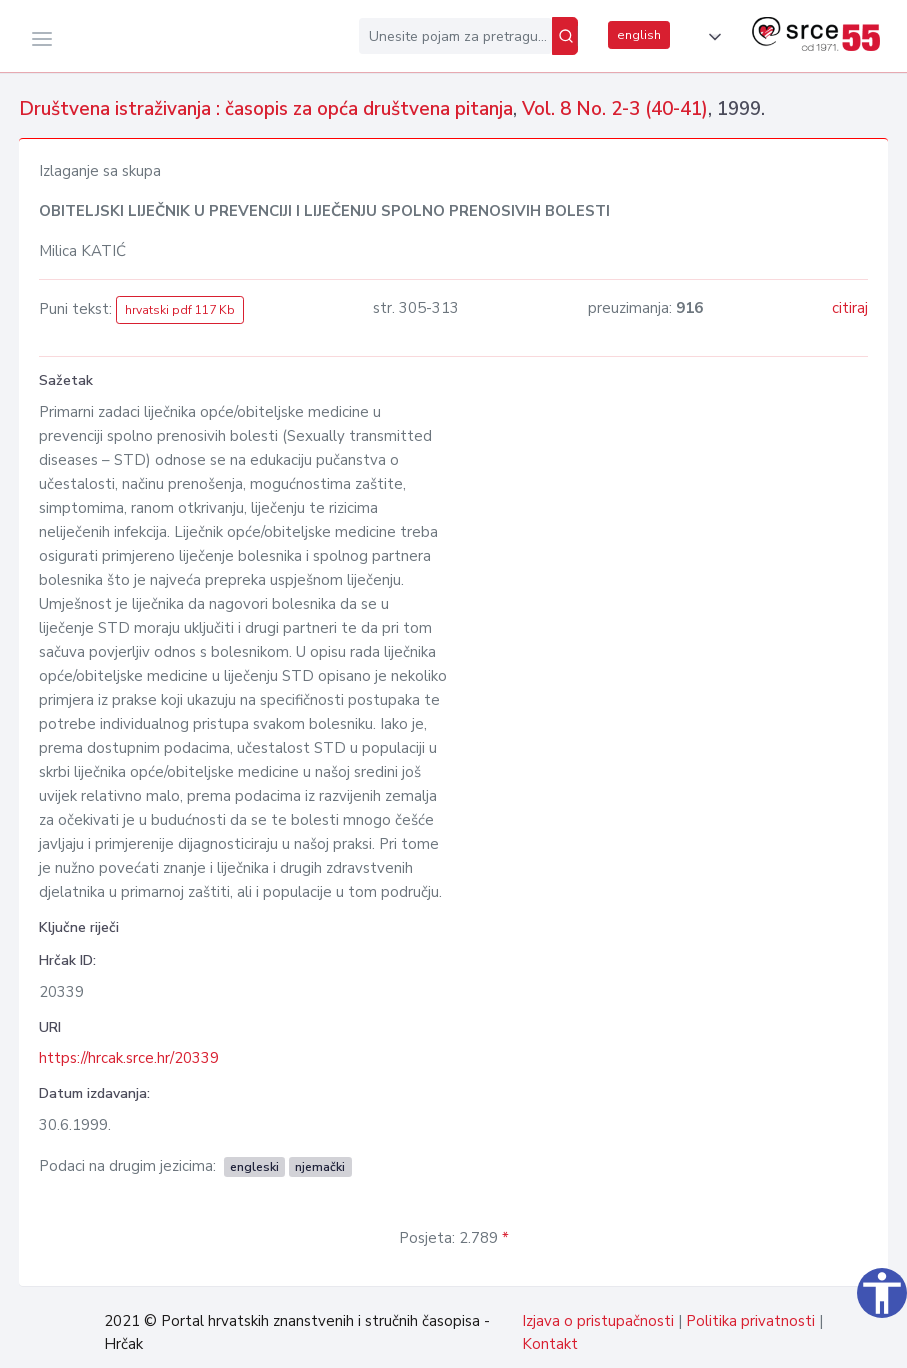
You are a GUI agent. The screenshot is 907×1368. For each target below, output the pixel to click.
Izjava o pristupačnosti (598, 1321)
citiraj (850, 308)
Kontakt (550, 1344)
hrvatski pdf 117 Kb (180, 310)
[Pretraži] (565, 36)
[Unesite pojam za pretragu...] (455, 36)
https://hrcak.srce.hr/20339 (129, 1058)
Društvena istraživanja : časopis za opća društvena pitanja (266, 109)
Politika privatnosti (750, 1321)
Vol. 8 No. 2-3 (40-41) (615, 109)
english (639, 35)
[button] (711, 37)
